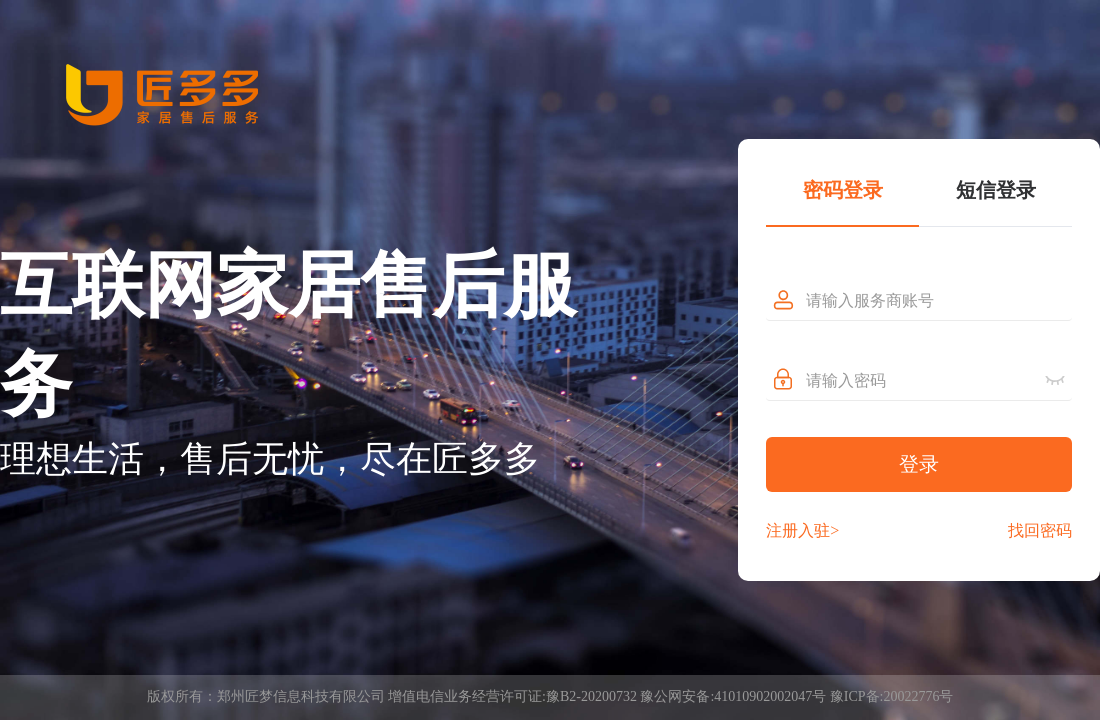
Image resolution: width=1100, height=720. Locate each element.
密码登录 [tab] (843, 190)
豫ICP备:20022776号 (892, 696)
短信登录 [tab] (996, 190)
